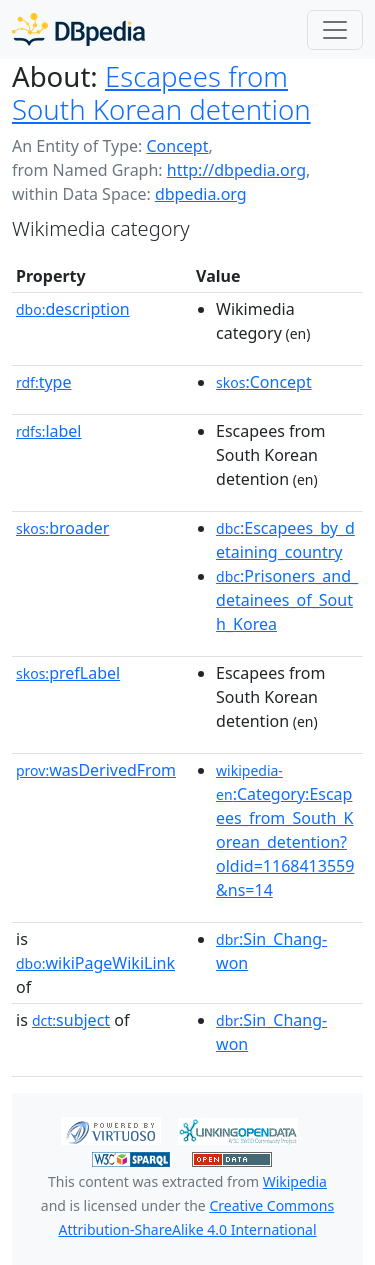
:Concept (264, 382)
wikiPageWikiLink (95, 963)
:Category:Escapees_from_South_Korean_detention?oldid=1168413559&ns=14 (285, 831)
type (44, 382)
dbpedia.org (201, 194)
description (73, 309)
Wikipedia (295, 1181)
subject (71, 1020)
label (49, 431)
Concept (177, 146)
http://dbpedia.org (236, 170)
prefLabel (68, 673)
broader (62, 528)
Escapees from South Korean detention (161, 92)
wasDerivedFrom (96, 770)
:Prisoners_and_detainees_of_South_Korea (287, 600)
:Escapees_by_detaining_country (285, 540)
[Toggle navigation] (335, 30)
